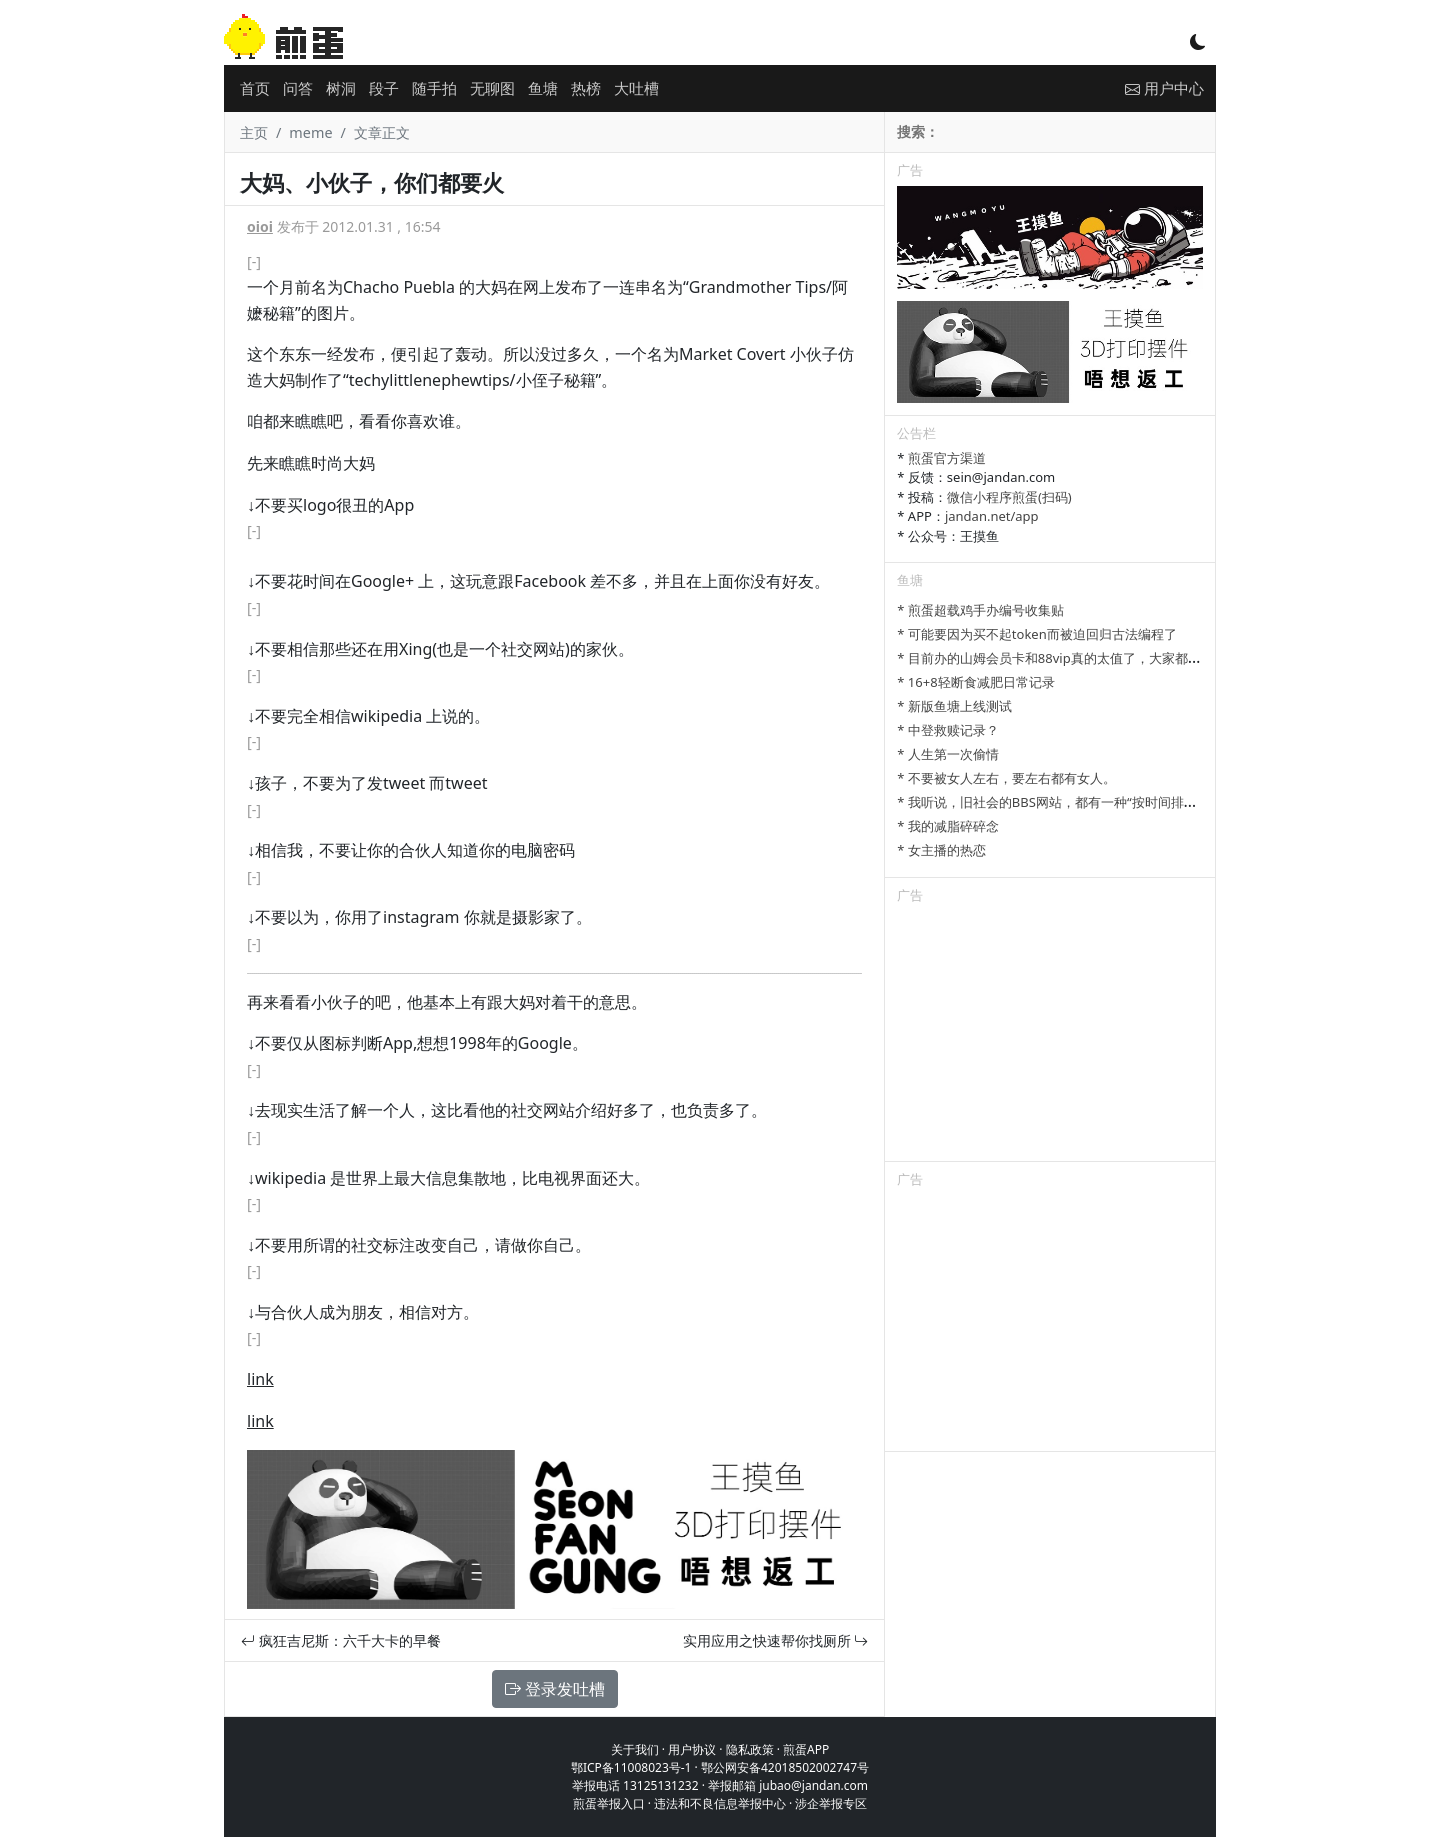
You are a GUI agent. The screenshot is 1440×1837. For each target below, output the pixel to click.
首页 (255, 88)
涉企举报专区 (831, 1803)
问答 (298, 88)
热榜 (586, 88)
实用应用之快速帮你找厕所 (776, 1640)
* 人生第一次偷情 (948, 754)
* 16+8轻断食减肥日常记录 (975, 682)
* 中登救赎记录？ (948, 730)
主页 (254, 132)
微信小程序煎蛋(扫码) (1009, 497)
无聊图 (492, 88)
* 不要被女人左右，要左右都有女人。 (1006, 778)
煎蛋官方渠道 (947, 458)
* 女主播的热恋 (941, 850)
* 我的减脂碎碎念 (948, 826)
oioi (260, 226)
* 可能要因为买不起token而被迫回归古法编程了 (1036, 634)
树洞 (341, 88)
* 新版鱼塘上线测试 (954, 706)
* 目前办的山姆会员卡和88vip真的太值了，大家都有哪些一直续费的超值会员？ (1126, 658)
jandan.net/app (992, 516)
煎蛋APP (806, 1749)
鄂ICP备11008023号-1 (631, 1767)
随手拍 (434, 88)
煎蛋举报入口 (609, 1803)
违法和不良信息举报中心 (720, 1803)
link (260, 1379)
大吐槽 (636, 88)
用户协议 (692, 1749)
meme (310, 132)
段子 (384, 88)
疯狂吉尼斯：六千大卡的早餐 (341, 1640)
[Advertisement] (1050, 1036)
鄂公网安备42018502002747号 (785, 1767)
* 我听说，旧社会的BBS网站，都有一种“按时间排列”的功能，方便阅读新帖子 (1120, 802)
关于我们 (635, 1749)
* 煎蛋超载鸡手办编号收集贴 (980, 610)
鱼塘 (543, 88)
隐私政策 (750, 1749)
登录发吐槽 (555, 1689)
